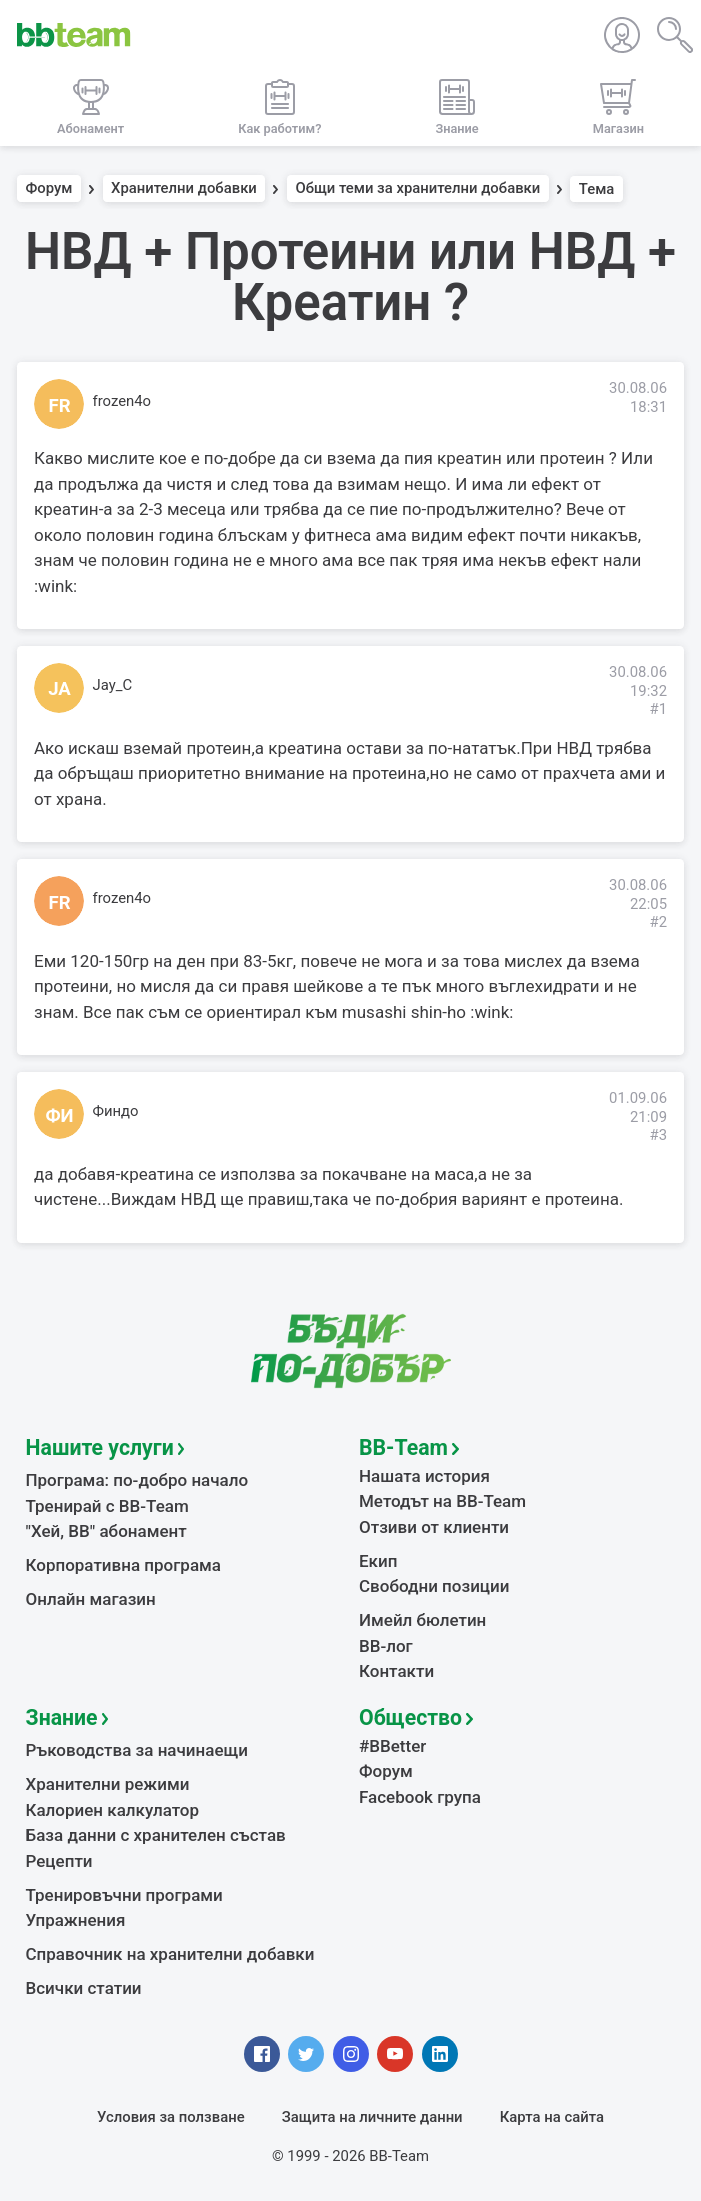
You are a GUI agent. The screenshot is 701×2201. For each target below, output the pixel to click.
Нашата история (424, 1476)
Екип (378, 1561)
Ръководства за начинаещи (137, 1750)
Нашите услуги (100, 1447)
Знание (62, 1717)
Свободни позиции (434, 1586)
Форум (49, 189)
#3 (658, 1135)
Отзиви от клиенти (434, 1527)
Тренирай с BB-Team (107, 1506)
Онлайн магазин (91, 1599)
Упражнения (76, 1920)
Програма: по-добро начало (137, 1480)
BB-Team (403, 1447)
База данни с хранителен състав (156, 1835)
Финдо (116, 1111)
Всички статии (84, 1988)
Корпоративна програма (123, 1565)
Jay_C (113, 685)
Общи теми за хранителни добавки (417, 189)
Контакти (396, 1671)
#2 (658, 922)
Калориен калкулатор (113, 1810)
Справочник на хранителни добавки (170, 1954)
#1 (658, 709)
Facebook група (420, 1797)
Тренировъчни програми (124, 1895)
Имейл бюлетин (422, 1620)
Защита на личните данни (372, 2117)
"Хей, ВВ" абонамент (106, 1531)
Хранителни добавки (184, 189)
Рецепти (59, 1861)
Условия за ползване (171, 2117)
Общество (410, 1717)
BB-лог (386, 1646)
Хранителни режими (108, 1784)
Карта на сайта (552, 2117)
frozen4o (122, 401)
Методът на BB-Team (442, 1501)
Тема (597, 189)
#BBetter (392, 1746)
